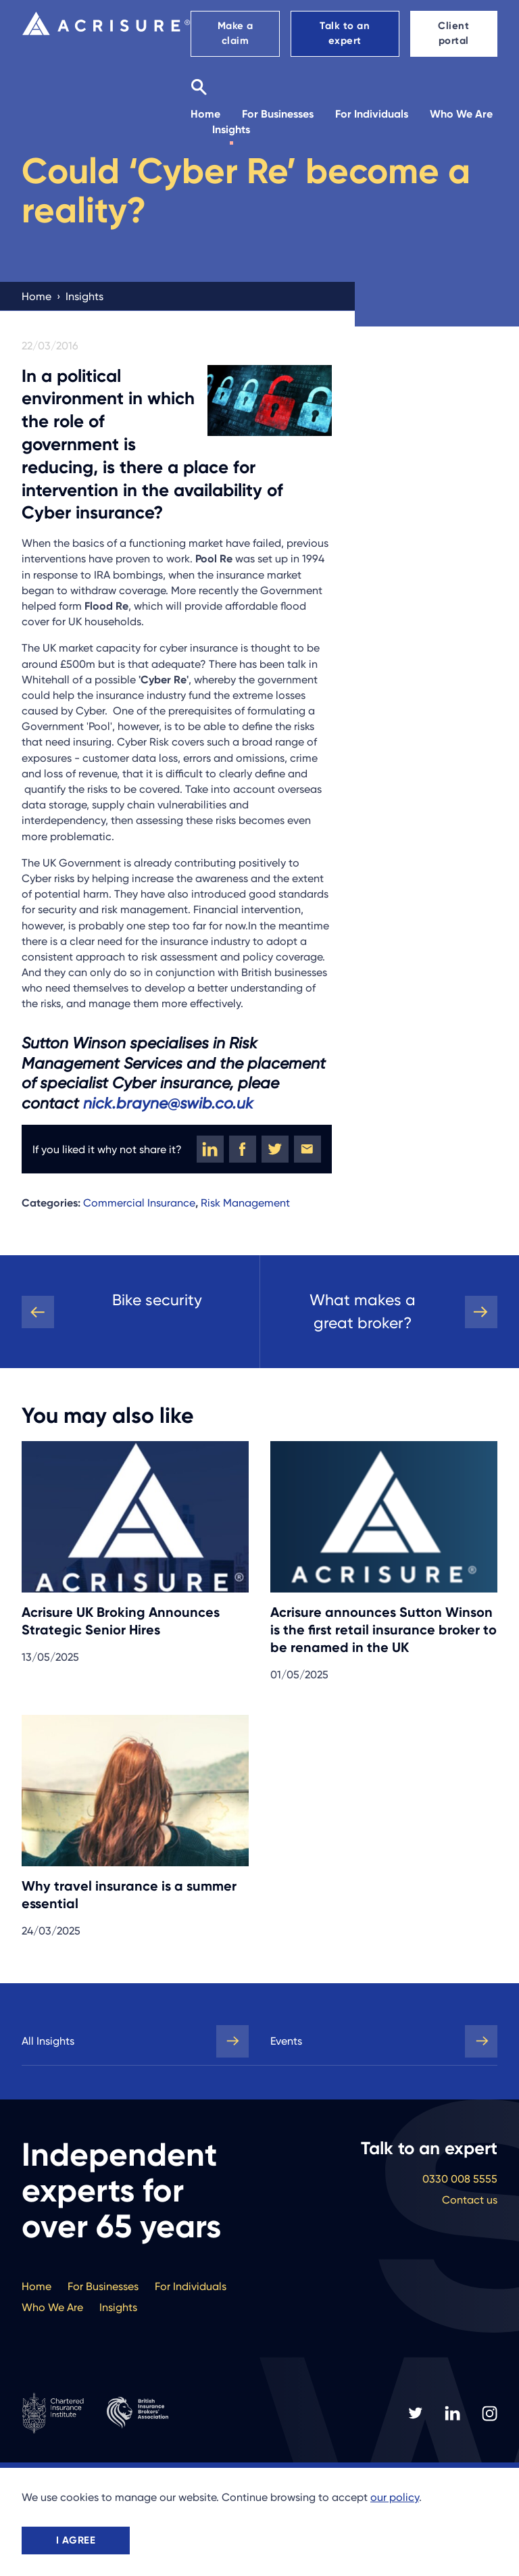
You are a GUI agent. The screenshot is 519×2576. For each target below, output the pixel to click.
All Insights (48, 2041)
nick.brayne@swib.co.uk (168, 1103)
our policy (394, 2497)
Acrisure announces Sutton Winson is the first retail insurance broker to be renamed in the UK (383, 1629)
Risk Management (245, 1202)
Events (286, 2041)
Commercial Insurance (139, 1202)
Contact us (469, 2199)
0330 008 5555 (459, 2178)
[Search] (199, 86)
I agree (75, 2540)
